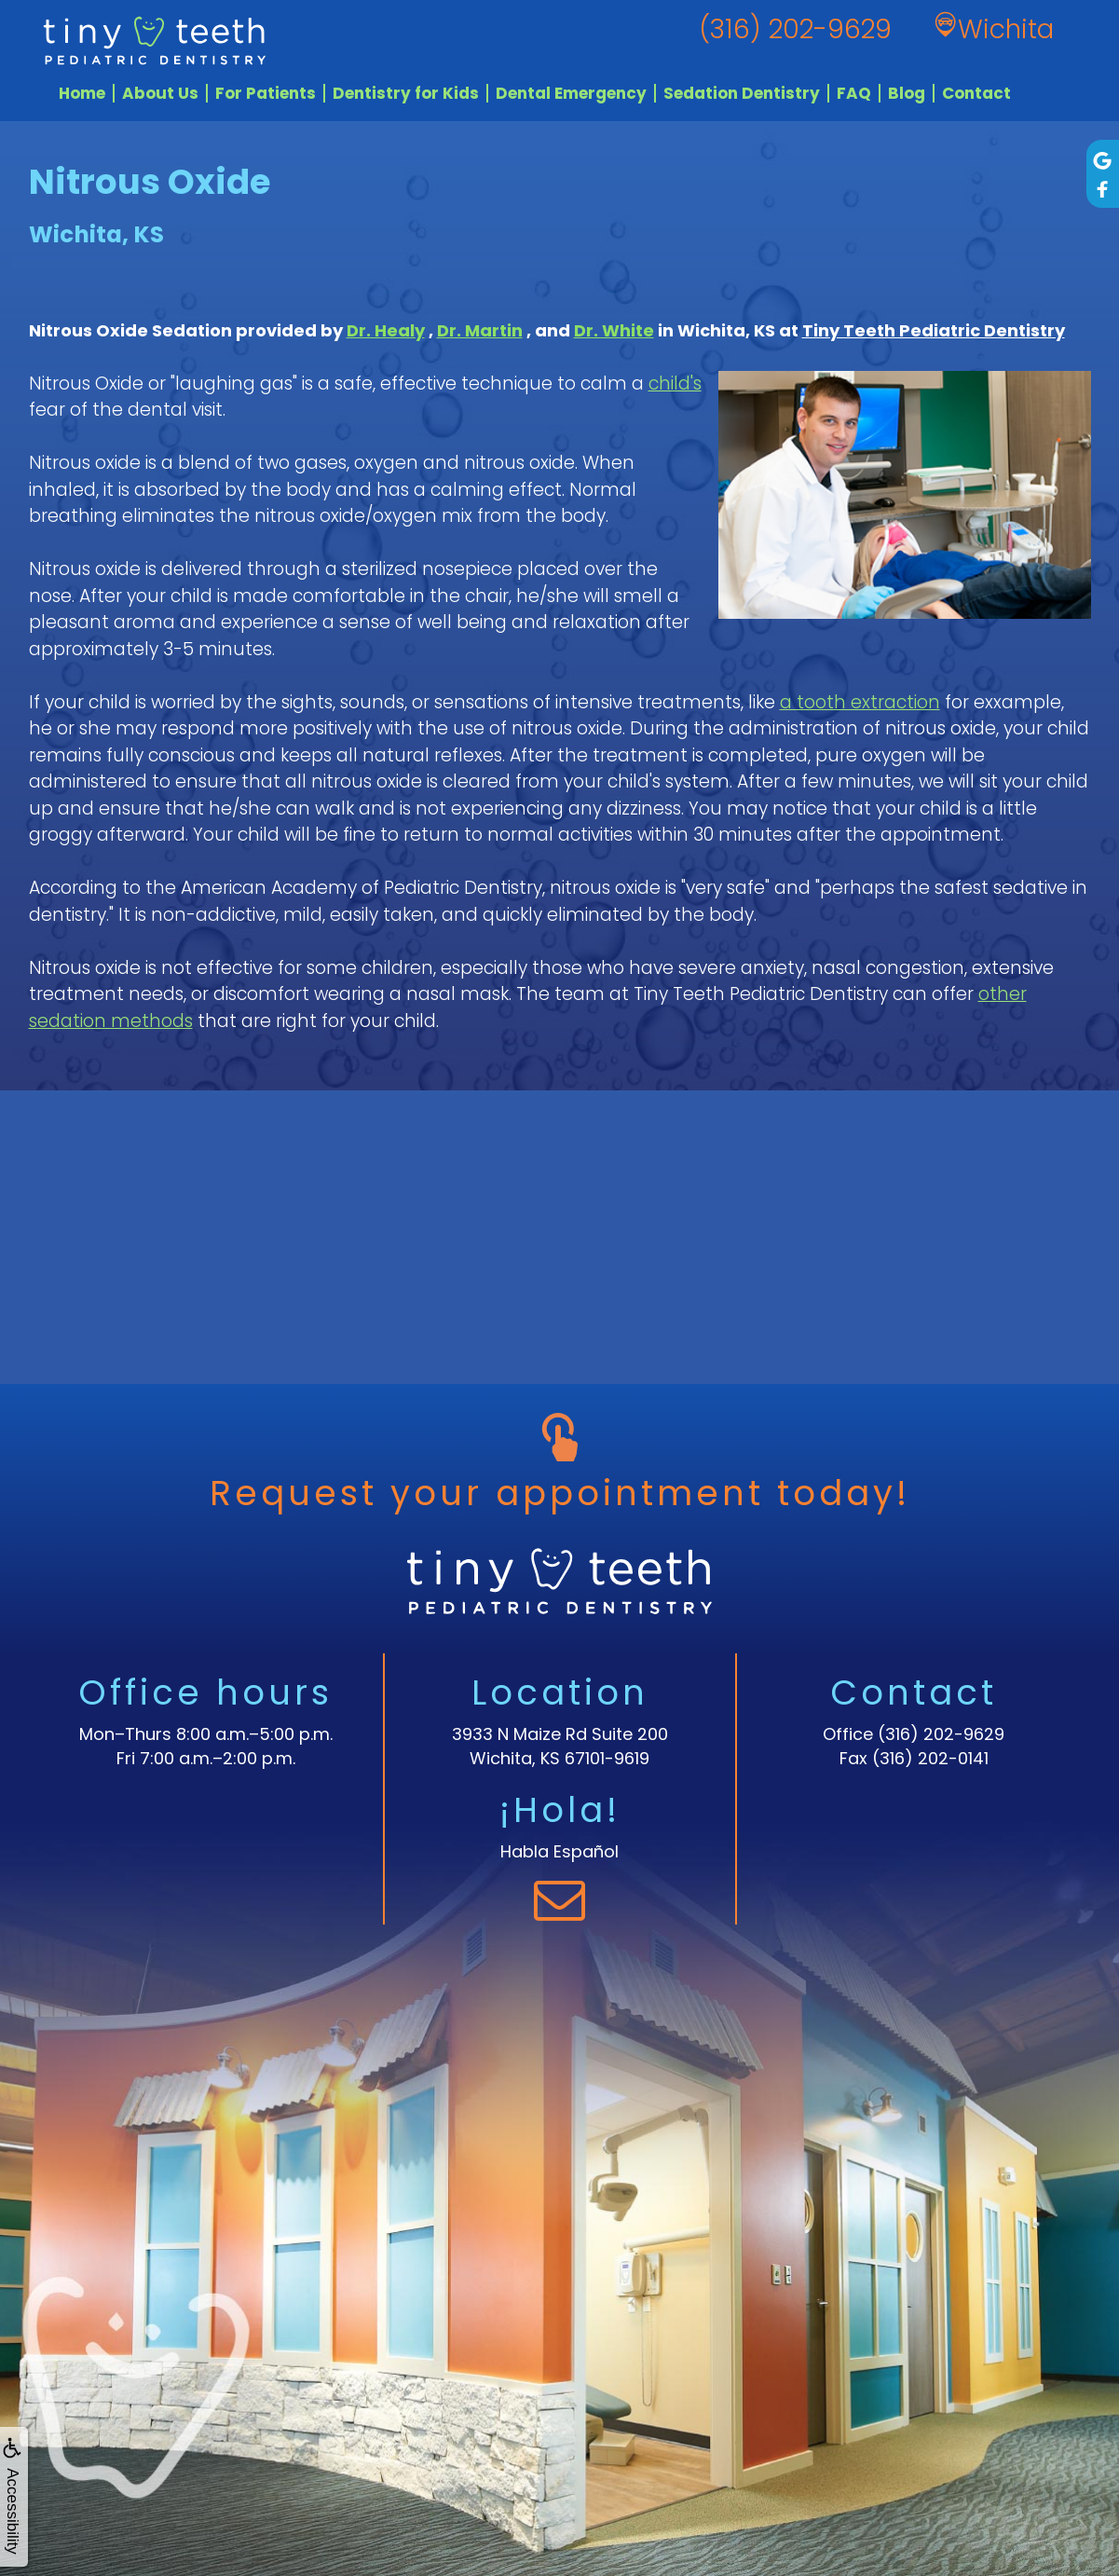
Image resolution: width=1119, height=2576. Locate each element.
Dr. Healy (386, 330)
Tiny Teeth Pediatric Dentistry (933, 330)
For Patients (265, 93)
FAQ (854, 93)
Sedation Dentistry (741, 93)
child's (675, 383)
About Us (160, 93)
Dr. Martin (480, 330)
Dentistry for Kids (406, 93)
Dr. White (614, 330)
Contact (976, 93)
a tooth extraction (860, 702)
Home (82, 93)
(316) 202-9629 (941, 1734)
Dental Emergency (571, 93)
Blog (906, 93)
